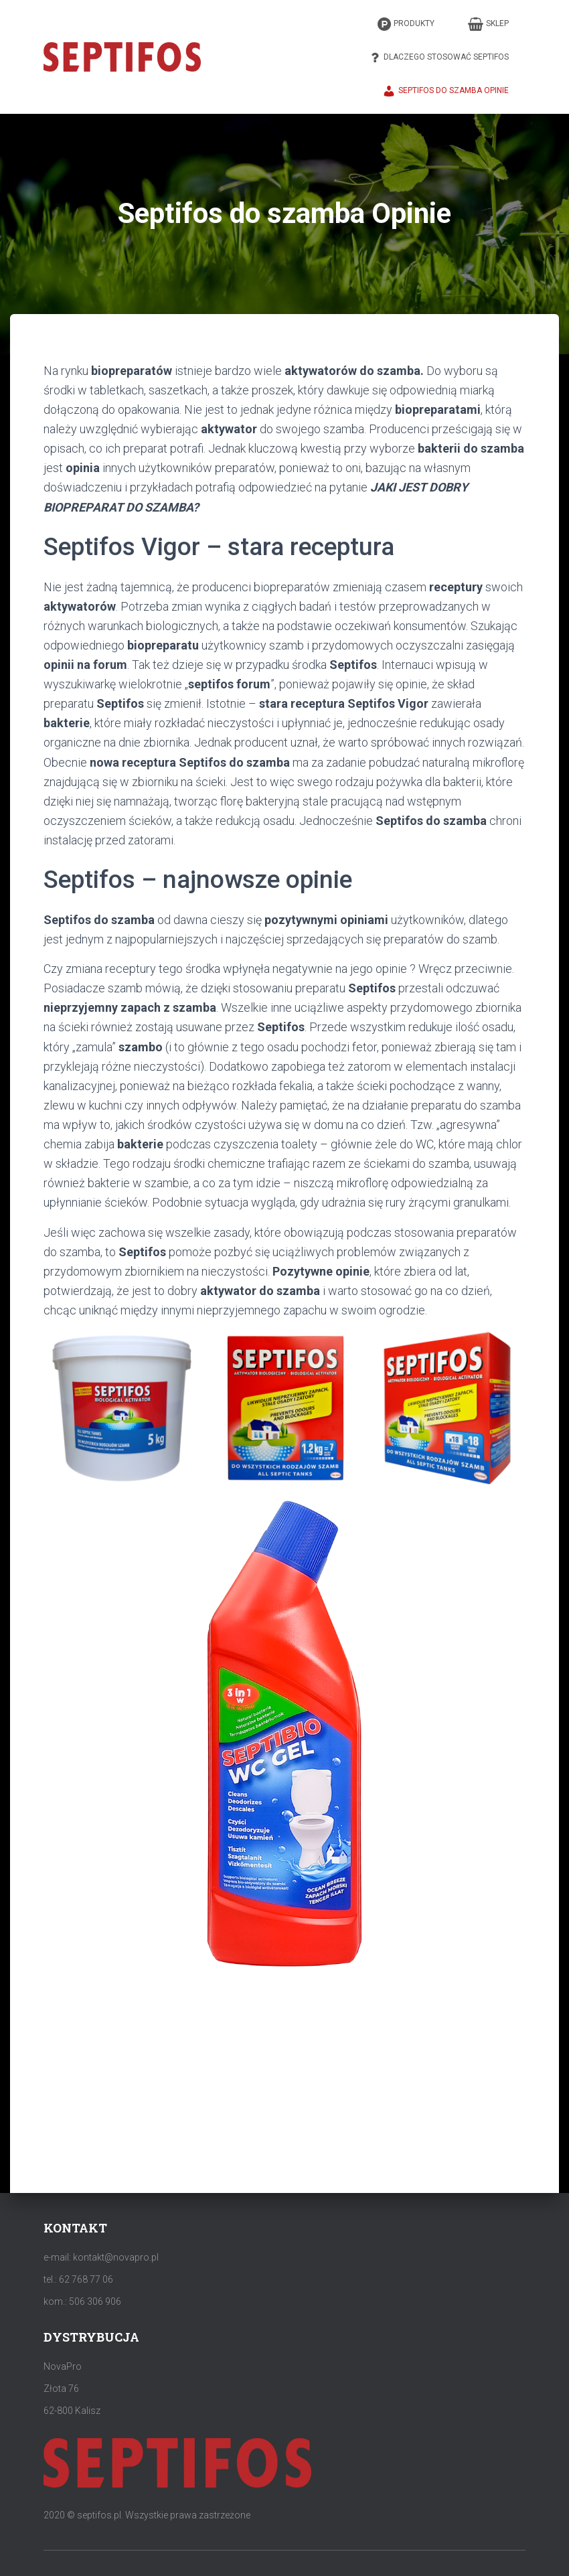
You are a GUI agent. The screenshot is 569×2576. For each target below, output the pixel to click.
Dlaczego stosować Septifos (438, 57)
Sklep (488, 24)
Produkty (406, 24)
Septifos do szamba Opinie (445, 91)
